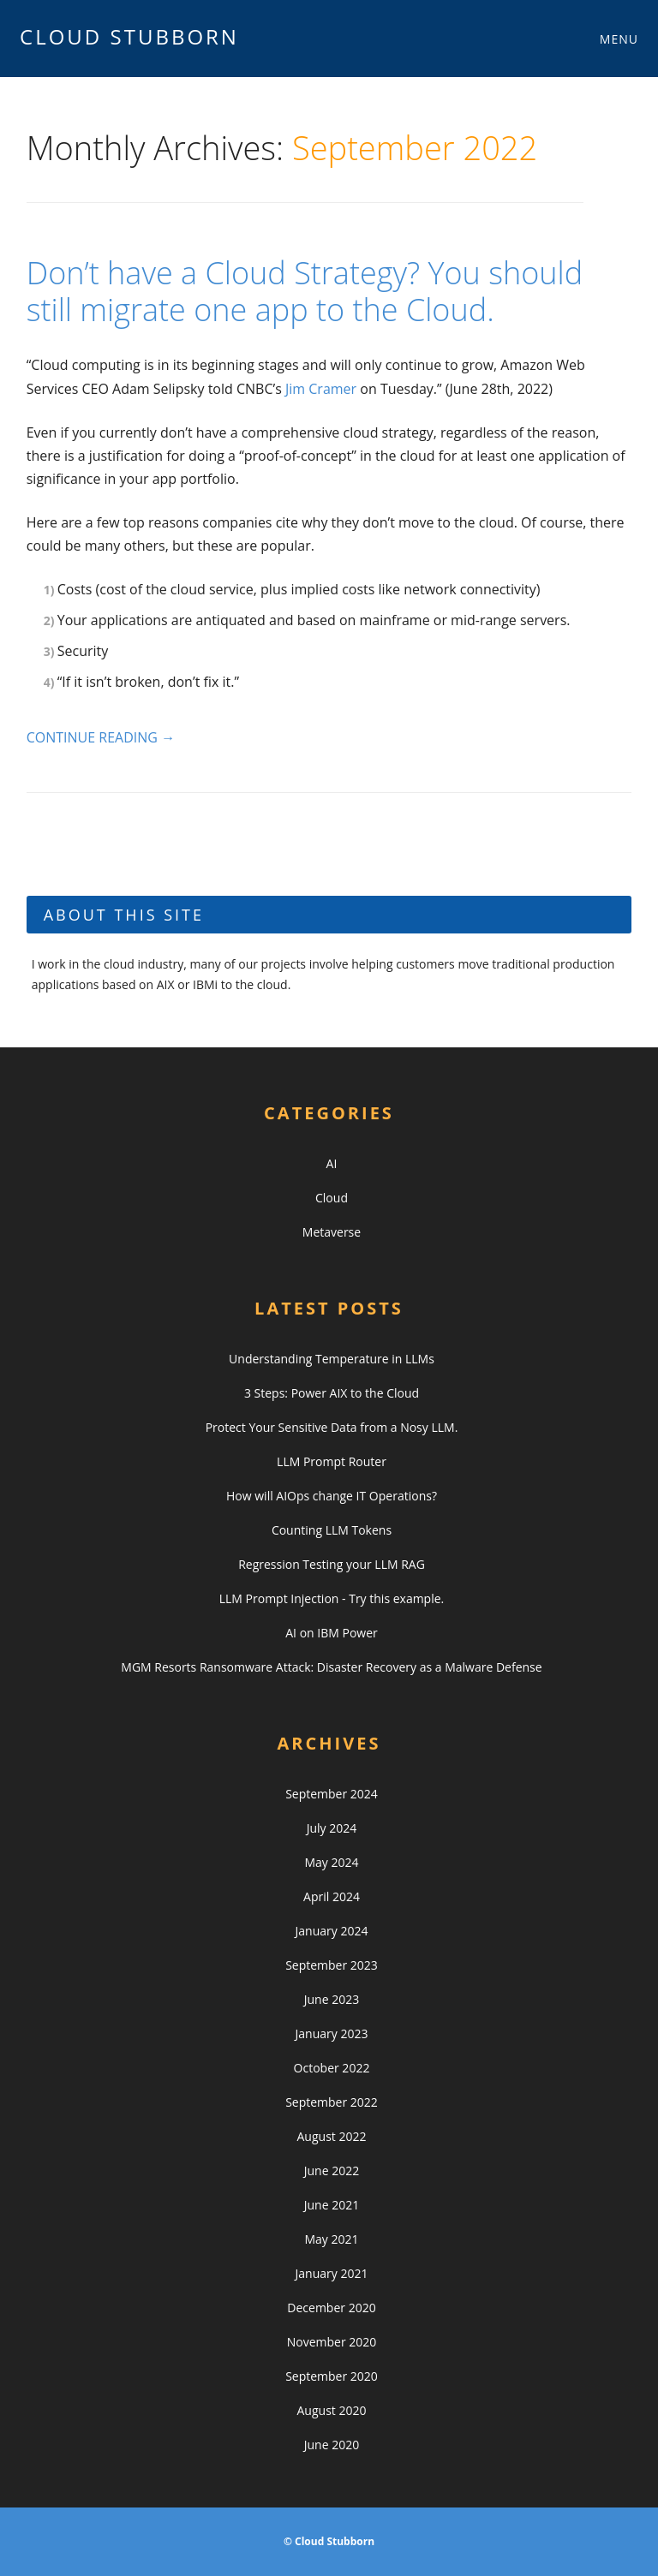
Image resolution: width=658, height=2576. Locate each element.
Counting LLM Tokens (332, 1530)
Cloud (331, 1198)
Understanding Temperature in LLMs (331, 1359)
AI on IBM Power (331, 1633)
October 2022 (332, 2068)
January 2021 (332, 2273)
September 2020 (331, 2376)
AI (332, 1163)
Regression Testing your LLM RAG (331, 1564)
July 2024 (332, 1828)
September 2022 (331, 2102)
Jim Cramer (320, 388)
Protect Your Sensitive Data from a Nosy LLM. (332, 1427)
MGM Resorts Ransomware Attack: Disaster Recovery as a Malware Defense (331, 1667)
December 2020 (331, 2307)
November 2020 (332, 2342)
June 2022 (331, 2170)
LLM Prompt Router (331, 1461)
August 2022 (332, 2136)
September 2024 (331, 1794)
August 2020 (332, 2410)
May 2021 (331, 2239)
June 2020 (331, 2444)
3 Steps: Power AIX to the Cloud (331, 1393)
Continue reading (101, 737)
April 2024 (331, 1896)
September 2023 (331, 1965)
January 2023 (332, 2033)
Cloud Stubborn (129, 36)
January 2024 (332, 1931)
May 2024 (331, 1862)
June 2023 (331, 1999)
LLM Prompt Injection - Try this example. (332, 1598)
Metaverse (331, 1232)
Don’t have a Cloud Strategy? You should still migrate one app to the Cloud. (305, 291)
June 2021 (331, 2205)
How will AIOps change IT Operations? (331, 1496)
